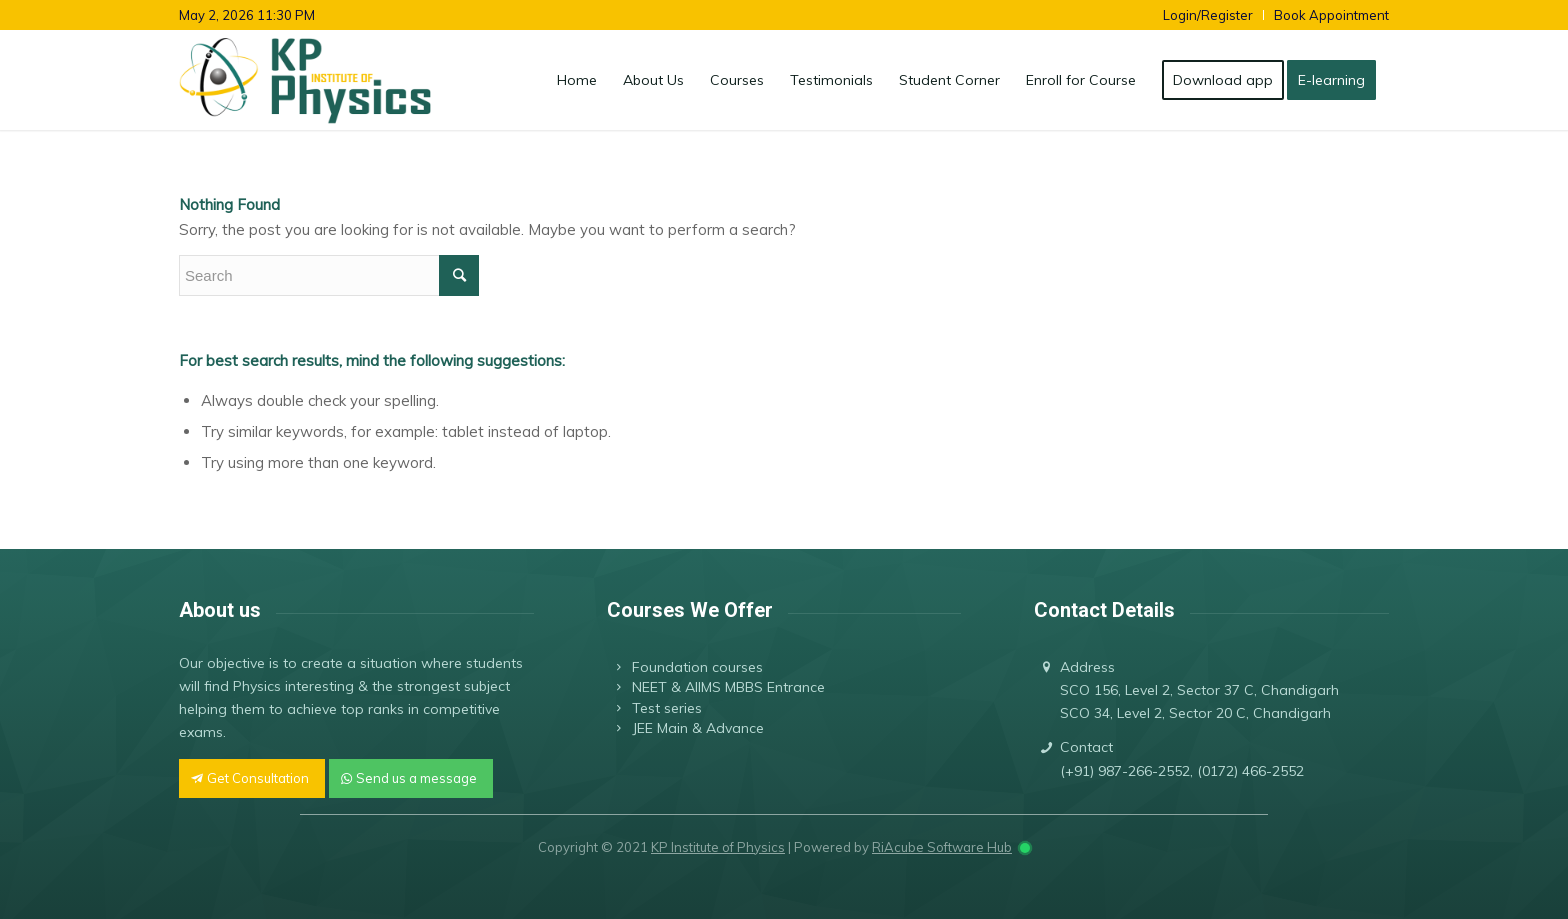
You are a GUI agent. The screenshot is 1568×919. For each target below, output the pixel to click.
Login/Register (1208, 15)
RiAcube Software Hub (942, 847)
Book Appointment (1331, 15)
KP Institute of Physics (718, 847)
